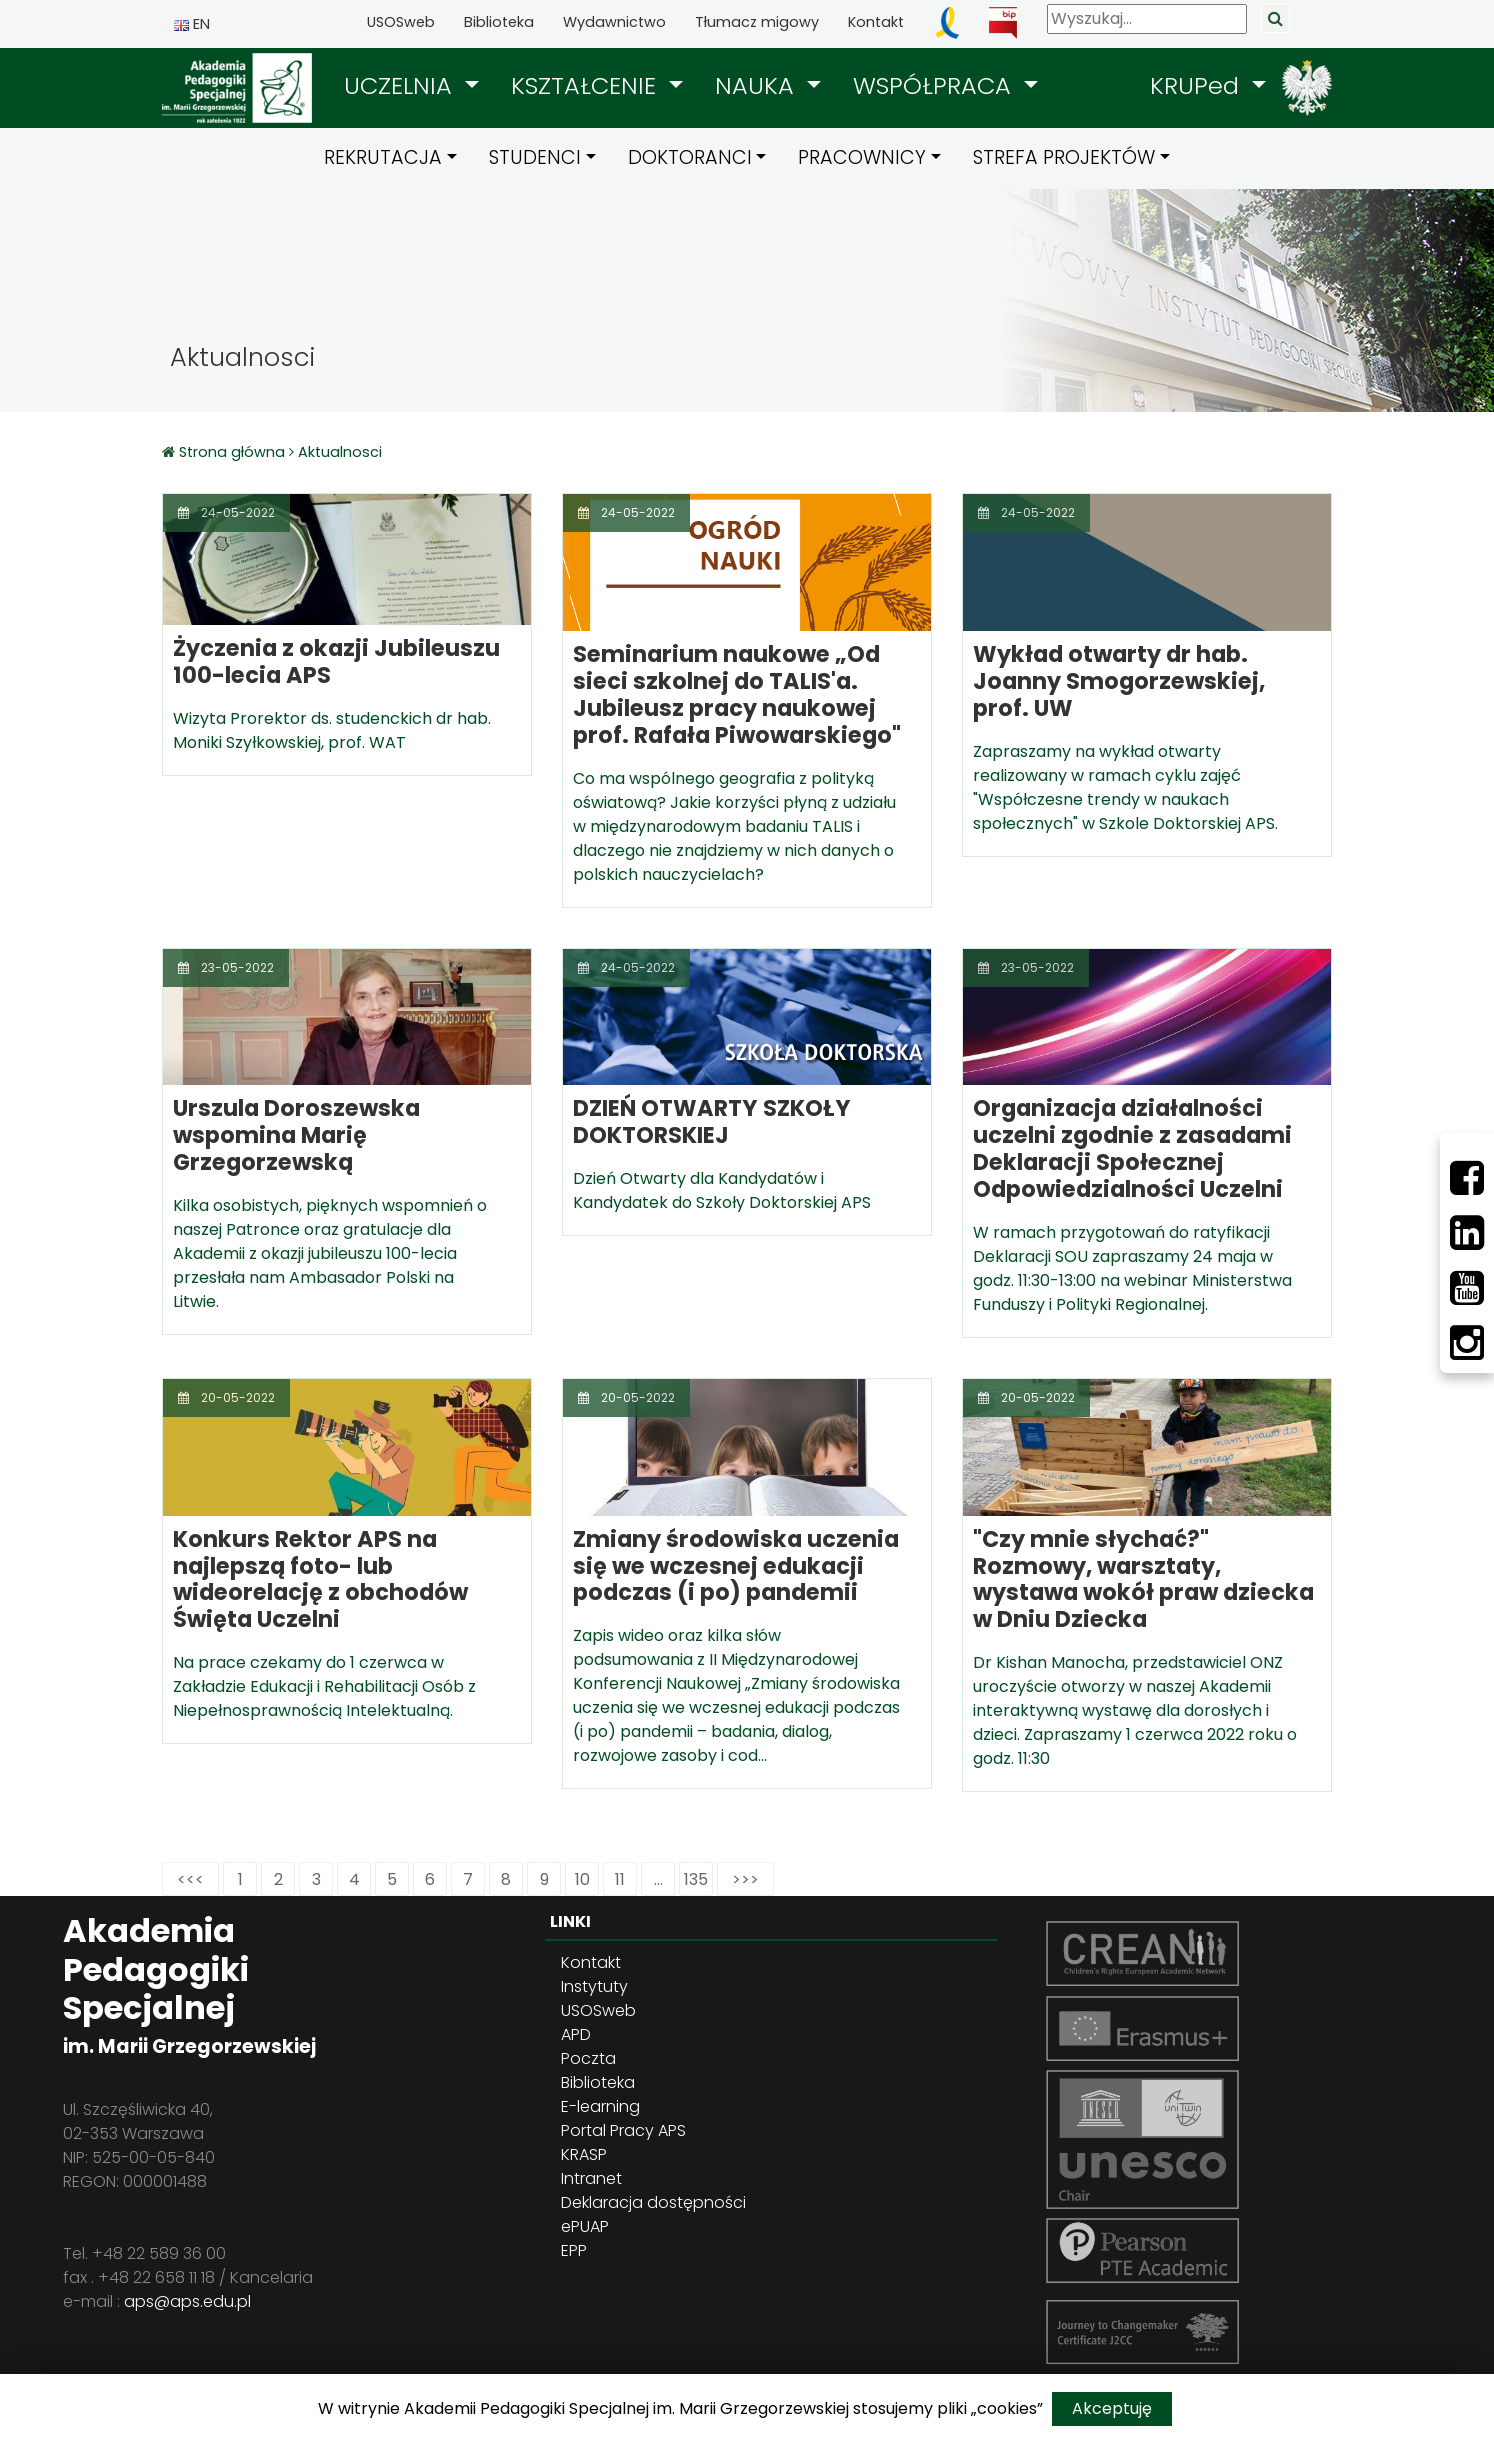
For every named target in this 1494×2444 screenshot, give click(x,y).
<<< (190, 1879)
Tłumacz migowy (757, 22)
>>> (745, 1879)
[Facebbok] (1467, 1178)
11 (620, 1879)
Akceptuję (1112, 2408)
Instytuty (594, 1986)
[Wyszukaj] (1147, 19)
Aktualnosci (340, 452)
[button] (411, 86)
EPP (574, 2250)
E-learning (600, 2106)
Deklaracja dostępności (653, 2202)
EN (192, 24)
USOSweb (401, 22)
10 (582, 1879)
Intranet (591, 2178)
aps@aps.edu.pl (187, 2301)
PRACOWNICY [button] (862, 157)
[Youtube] (1467, 1288)
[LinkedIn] (1467, 1233)
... (658, 1879)
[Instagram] (1467, 1343)
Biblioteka (499, 22)
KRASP (584, 2154)
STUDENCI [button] (535, 157)
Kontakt (876, 22)
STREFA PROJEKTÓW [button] (1064, 157)
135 (696, 1879)
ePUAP (585, 2226)
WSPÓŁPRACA (935, 85)
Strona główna (234, 452)
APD (576, 2034)
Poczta (588, 2058)
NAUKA (758, 85)
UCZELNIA (401, 85)
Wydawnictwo (614, 22)
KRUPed (1198, 85)
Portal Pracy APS (623, 2130)
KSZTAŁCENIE (587, 85)
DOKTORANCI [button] (690, 157)
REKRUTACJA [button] (383, 157)
